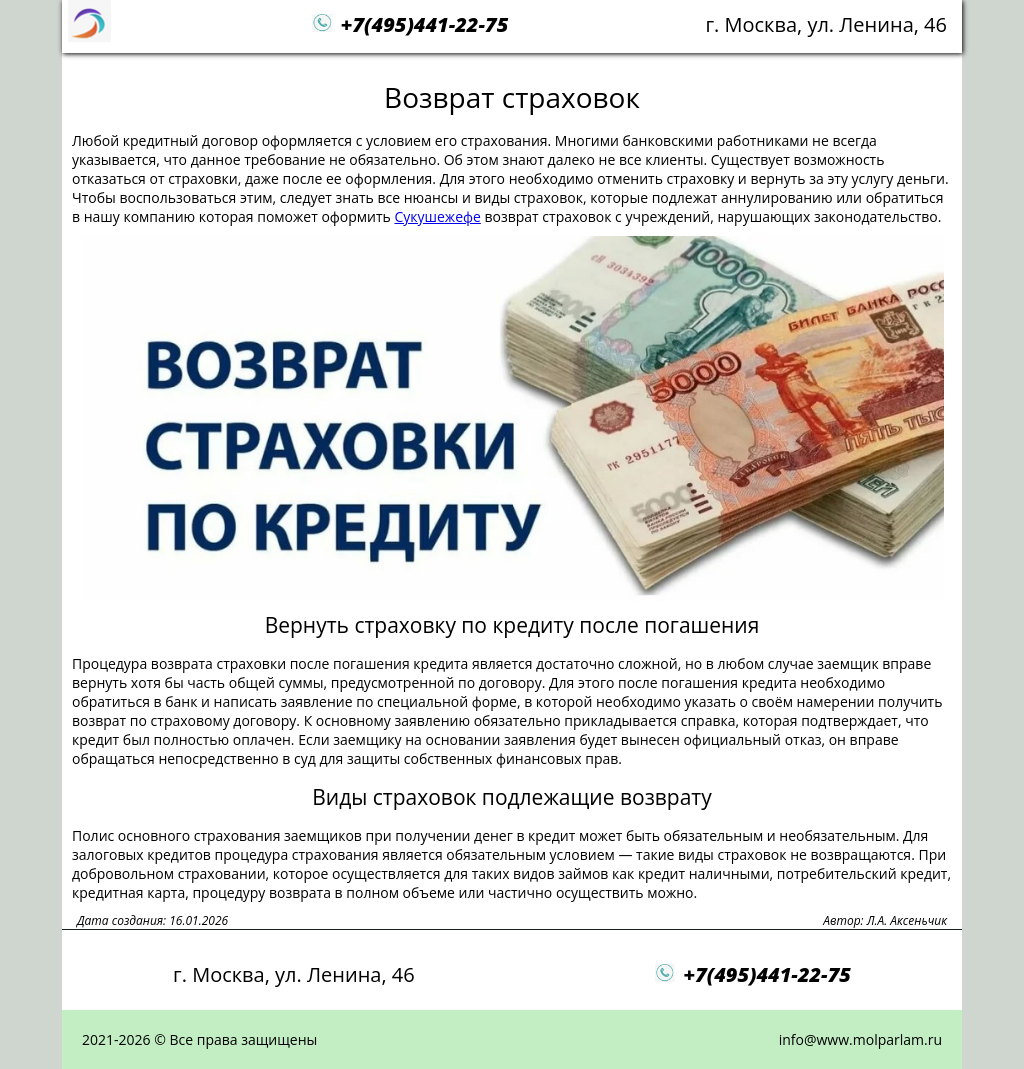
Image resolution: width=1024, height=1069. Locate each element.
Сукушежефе (437, 216)
